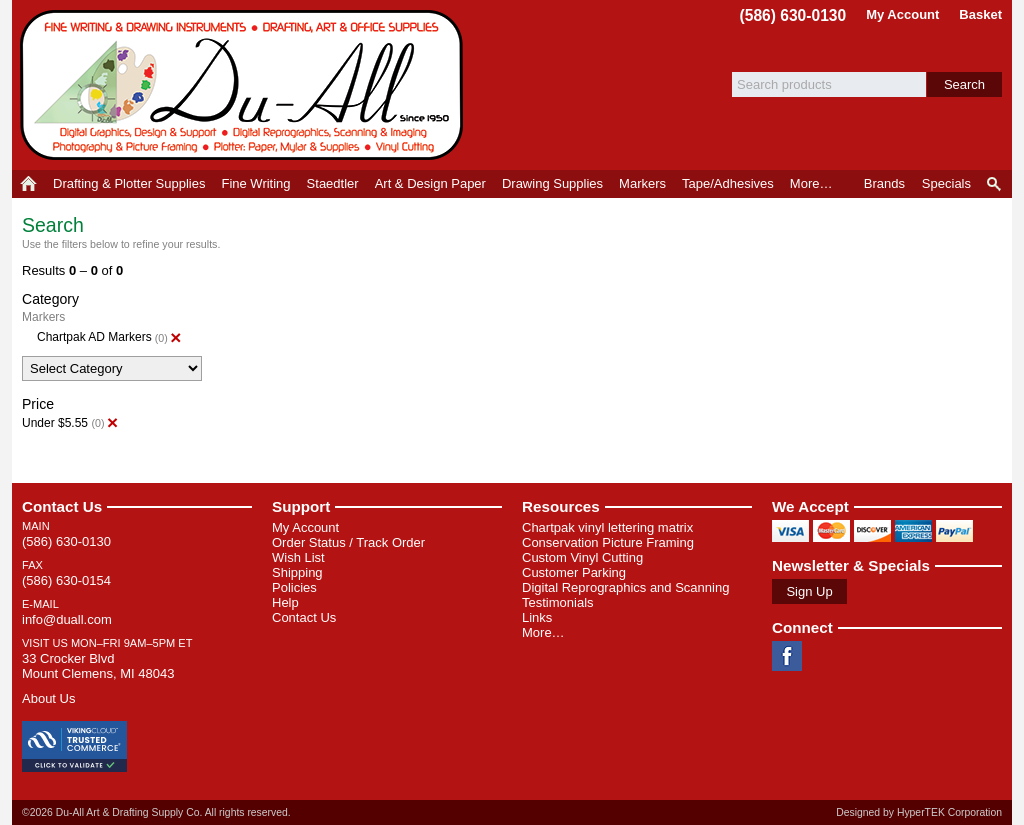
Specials (946, 183)
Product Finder (995, 184)
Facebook (787, 656)
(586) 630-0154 (66, 580)
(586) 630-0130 (793, 15)
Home (28, 184)
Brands (884, 183)
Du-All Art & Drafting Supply (245, 85)
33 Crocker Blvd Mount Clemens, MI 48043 (98, 666)
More (811, 183)
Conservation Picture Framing (608, 542)
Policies (294, 587)
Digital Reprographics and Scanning (625, 587)
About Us (48, 698)
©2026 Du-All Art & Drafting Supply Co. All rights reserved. (156, 812)
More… (543, 632)
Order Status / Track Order (348, 542)
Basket (980, 14)
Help (285, 602)
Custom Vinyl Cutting (582, 557)
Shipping (297, 572)
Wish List (298, 557)
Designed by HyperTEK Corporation (919, 812)
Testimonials (558, 602)
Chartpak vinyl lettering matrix (607, 527)
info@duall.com (67, 619)
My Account (902, 14)
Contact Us (62, 506)
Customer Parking (574, 572)
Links (537, 617)
